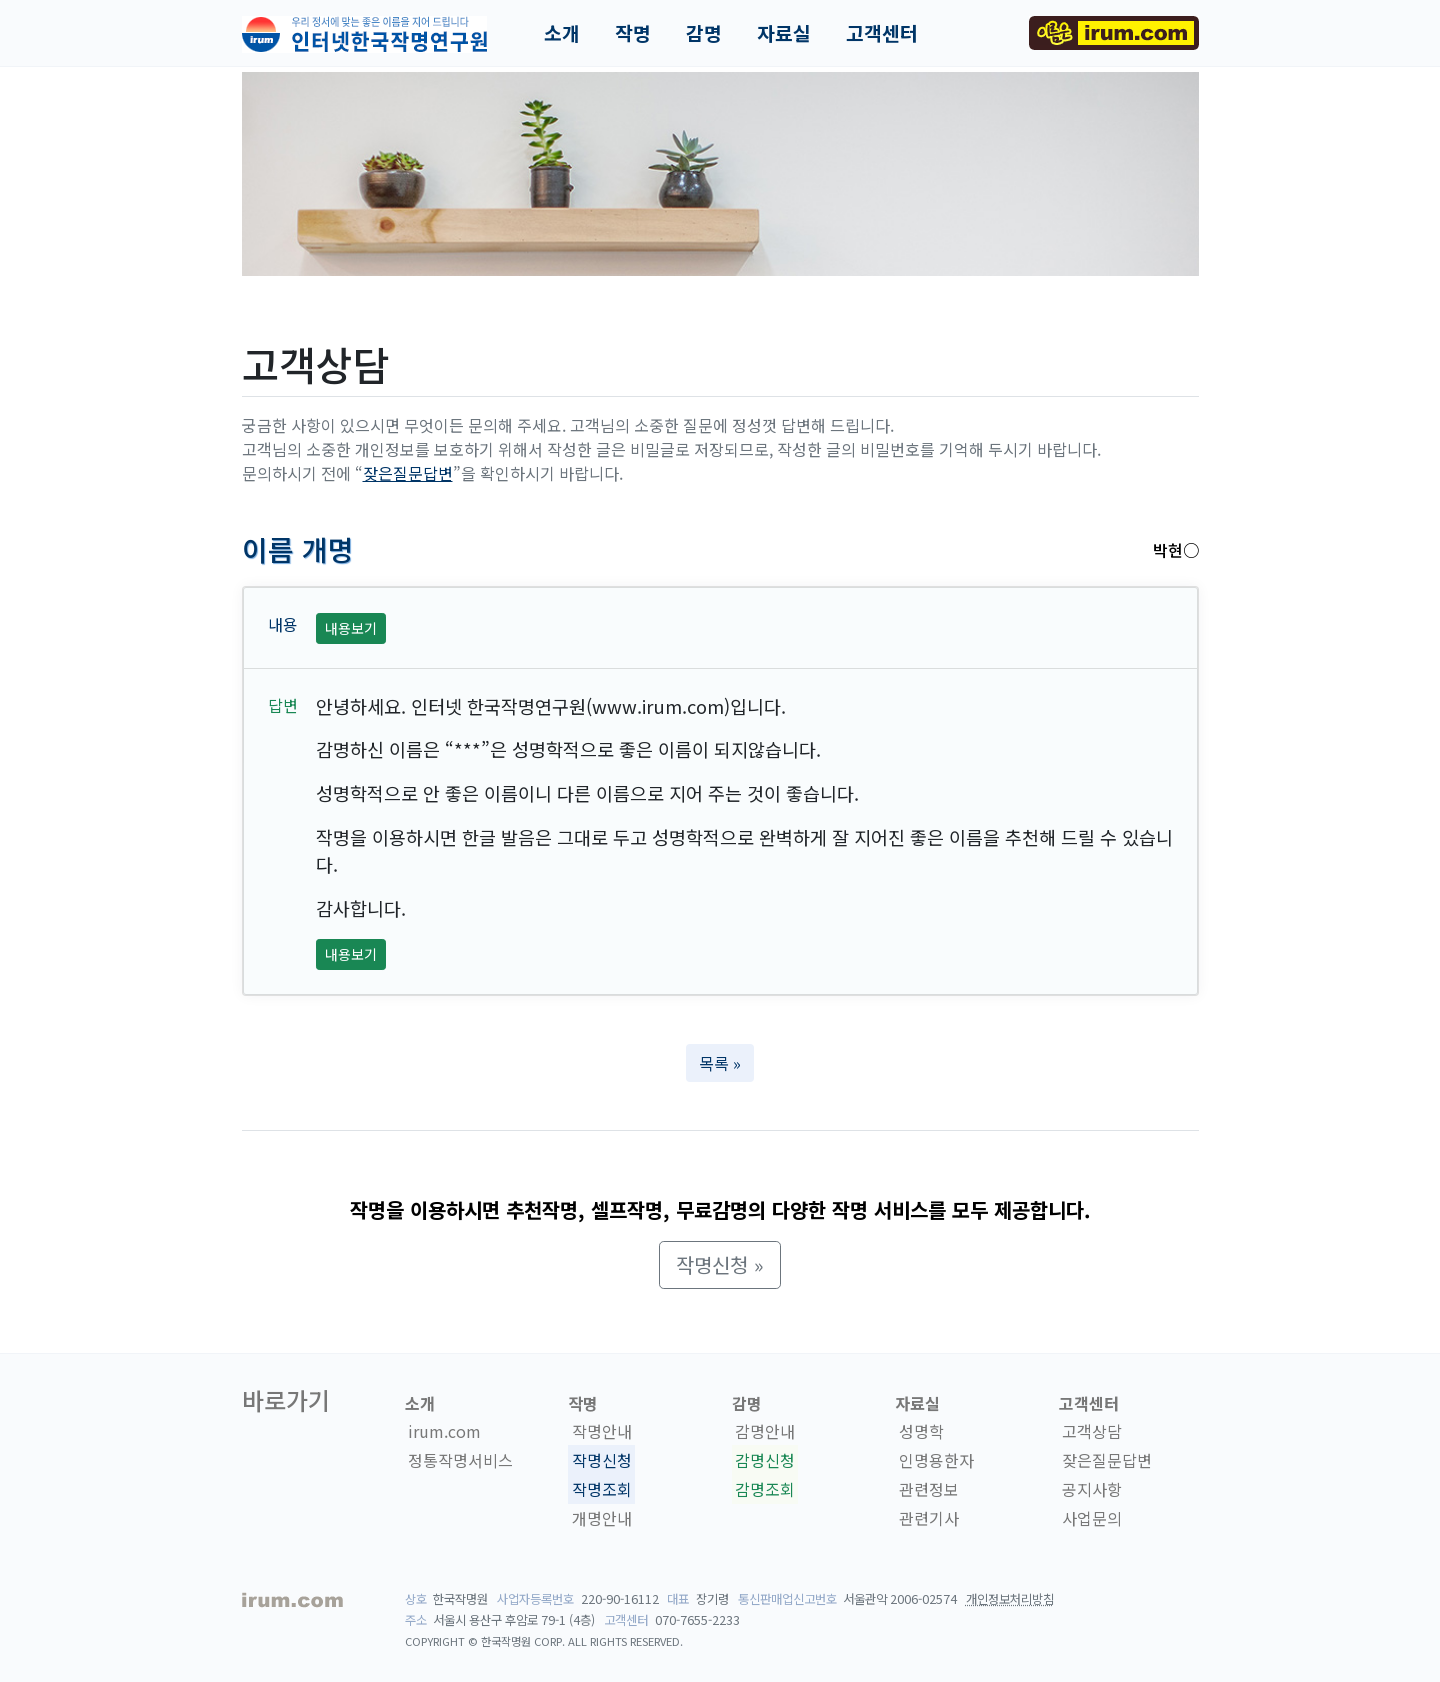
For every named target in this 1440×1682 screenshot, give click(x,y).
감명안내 (765, 1431)
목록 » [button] (720, 1063)
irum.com (444, 1431)
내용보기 (351, 628)
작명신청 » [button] (720, 1264)
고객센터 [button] (882, 33)
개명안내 (602, 1518)
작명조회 (602, 1489)
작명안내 (602, 1431)
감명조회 (765, 1489)
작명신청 (602, 1460)
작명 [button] (633, 33)
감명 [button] (704, 33)
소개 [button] (562, 33)
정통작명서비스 (460, 1460)
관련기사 (929, 1518)
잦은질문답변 (408, 473)
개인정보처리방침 (1010, 1599)
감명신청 (765, 1460)
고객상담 (1092, 1431)
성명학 (921, 1431)
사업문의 (1092, 1518)
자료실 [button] (784, 33)
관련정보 (929, 1489)
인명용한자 (936, 1460)
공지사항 (1092, 1489)
